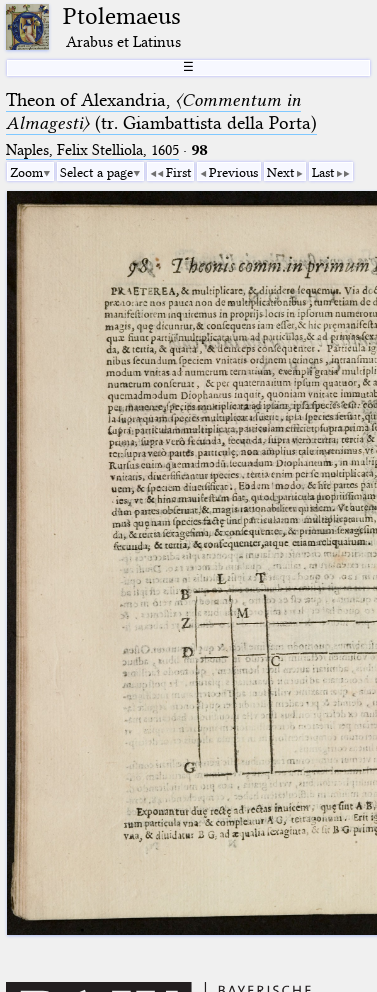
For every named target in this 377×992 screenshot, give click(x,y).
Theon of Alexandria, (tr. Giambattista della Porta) (161, 111)
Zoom (26, 172)
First (178, 172)
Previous (233, 172)
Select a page (96, 172)
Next (280, 172)
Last (323, 172)
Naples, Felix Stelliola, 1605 (92, 150)
